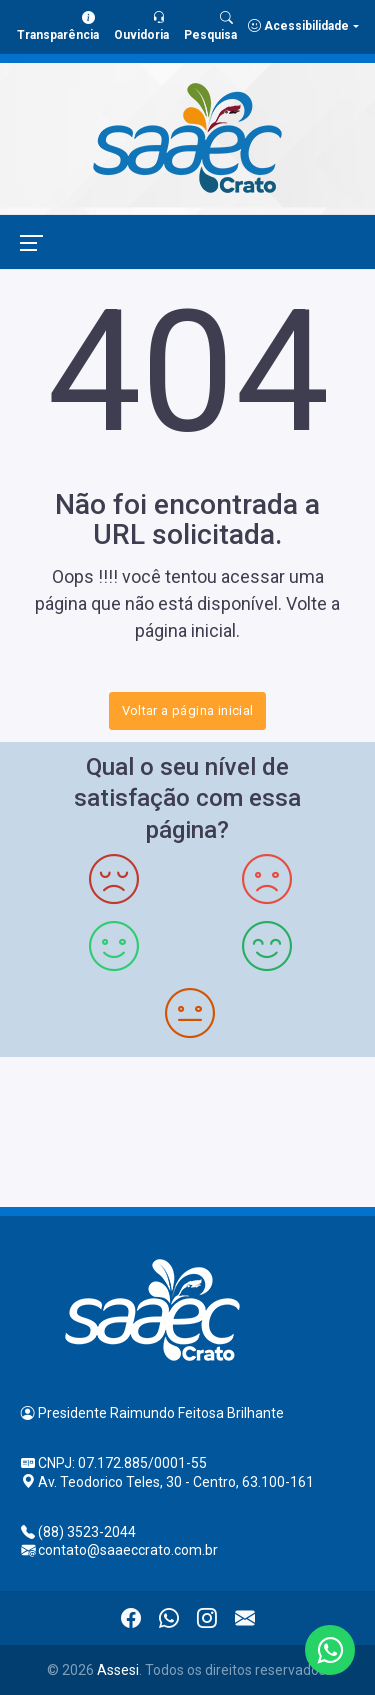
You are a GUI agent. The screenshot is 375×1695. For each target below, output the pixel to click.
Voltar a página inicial (188, 710)
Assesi (118, 1670)
